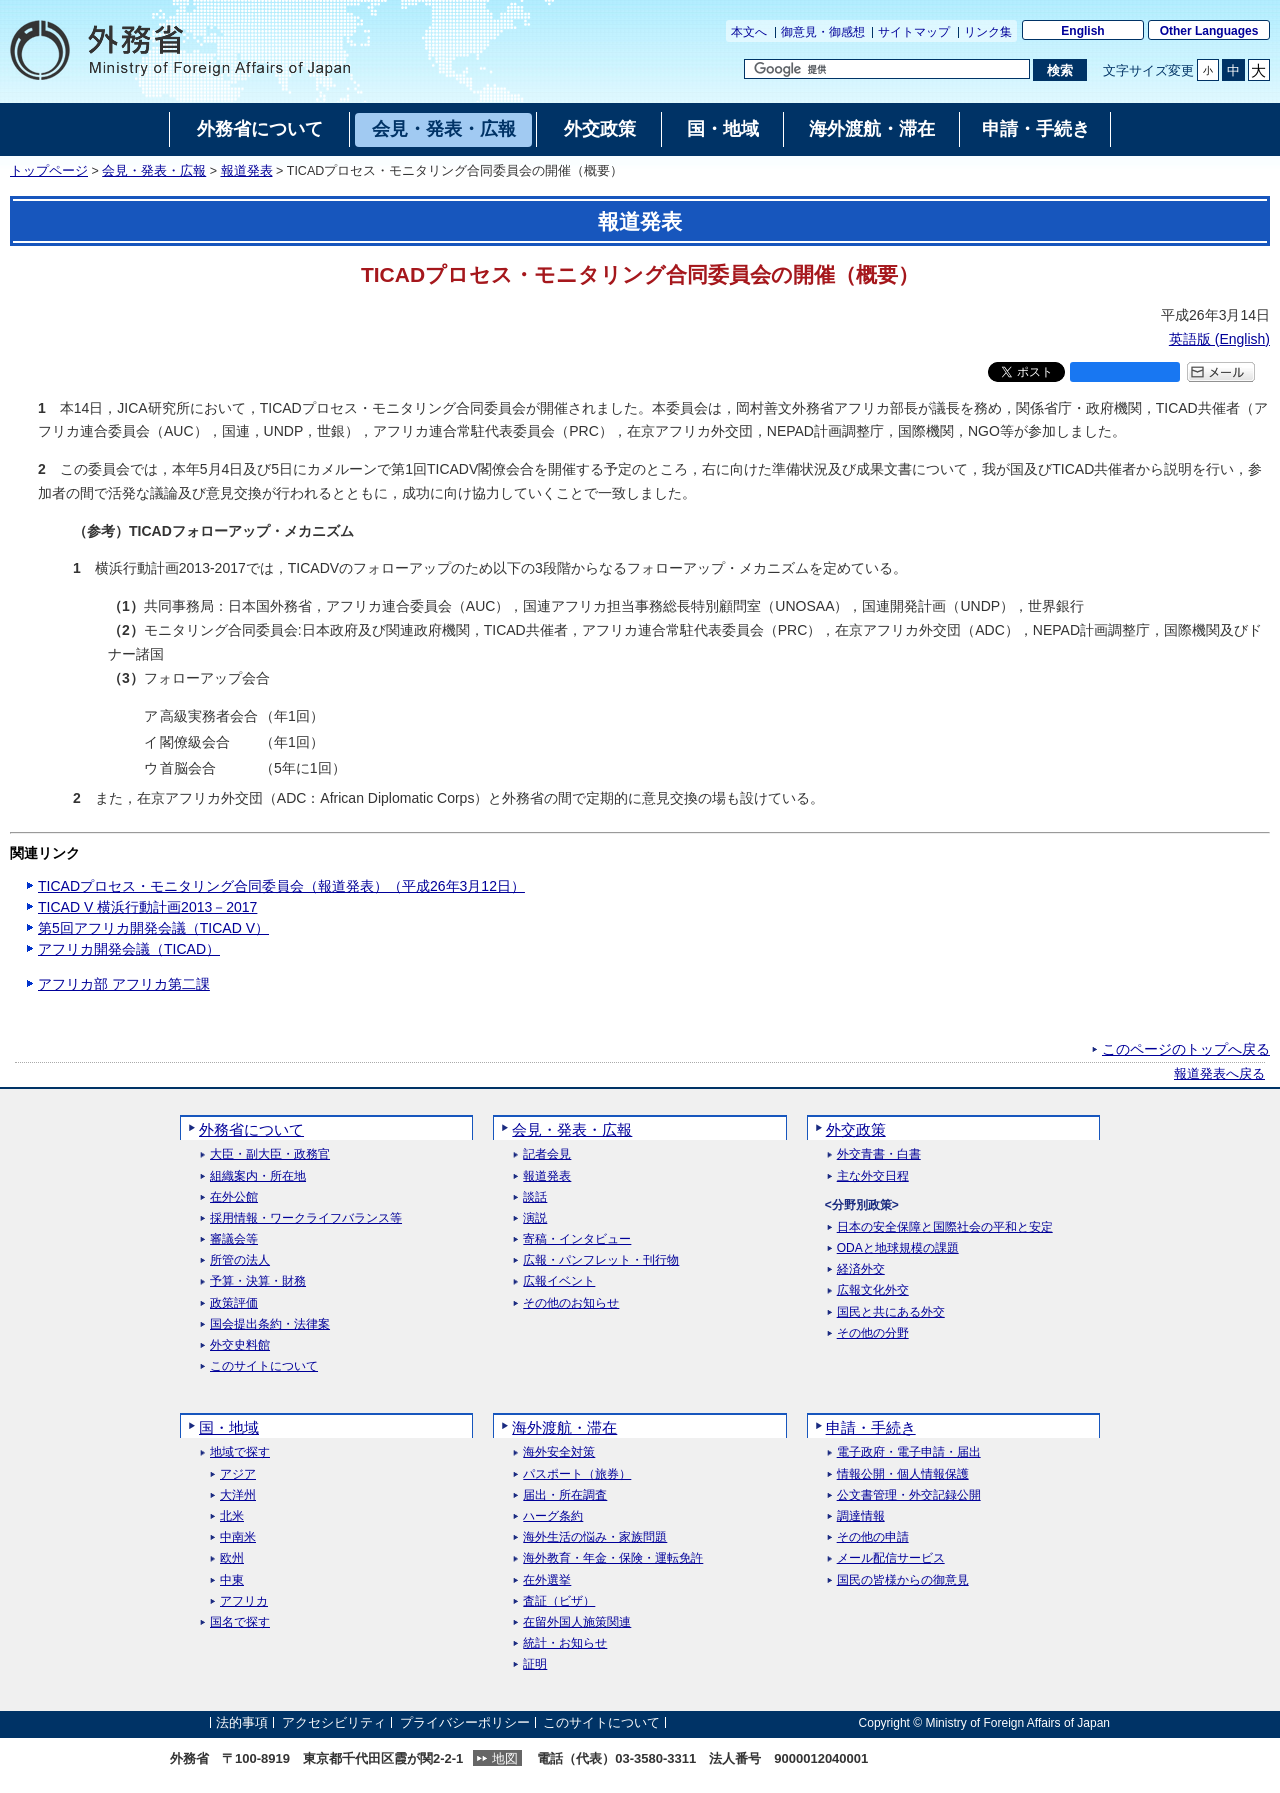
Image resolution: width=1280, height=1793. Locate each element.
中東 (232, 1580)
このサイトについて (264, 1366)
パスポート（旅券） (577, 1474)
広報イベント (559, 1281)
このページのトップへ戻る (1186, 1049)
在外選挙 (547, 1580)
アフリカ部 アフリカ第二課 (124, 984)
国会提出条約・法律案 (270, 1324)
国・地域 (229, 1427)
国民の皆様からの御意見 (903, 1580)
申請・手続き (871, 1427)
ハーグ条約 (553, 1516)
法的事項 (242, 1722)
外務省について (251, 1129)
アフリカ (244, 1601)
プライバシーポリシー (465, 1722)
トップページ (49, 171)
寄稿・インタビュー (577, 1239)
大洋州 (238, 1495)
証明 (535, 1664)
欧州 (232, 1558)
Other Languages (1209, 31)
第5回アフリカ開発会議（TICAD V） (153, 928)
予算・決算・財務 (258, 1281)
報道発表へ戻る (1219, 1074)
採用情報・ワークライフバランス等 (306, 1218)
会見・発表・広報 (154, 171)
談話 (535, 1197)
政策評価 (234, 1303)
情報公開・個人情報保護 (903, 1474)
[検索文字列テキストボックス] (887, 69)
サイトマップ (914, 32)
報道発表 (247, 171)
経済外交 (861, 1269)
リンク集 (988, 32)
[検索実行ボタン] (1059, 70)
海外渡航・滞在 (564, 1427)
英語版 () (1219, 339)
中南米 (238, 1537)
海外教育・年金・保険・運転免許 (613, 1558)
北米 (232, 1516)
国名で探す (240, 1622)
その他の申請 (873, 1537)
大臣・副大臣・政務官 (270, 1154)
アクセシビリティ (334, 1722)
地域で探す (240, 1452)
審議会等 (234, 1239)
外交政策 (856, 1129)
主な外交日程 (873, 1176)
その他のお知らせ (571, 1303)
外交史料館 (240, 1345)
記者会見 (547, 1154)
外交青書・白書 (879, 1154)
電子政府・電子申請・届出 (909, 1452)
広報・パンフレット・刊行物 (601, 1260)
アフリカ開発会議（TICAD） (129, 949)
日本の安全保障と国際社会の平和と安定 (945, 1227)
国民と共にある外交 (891, 1312)
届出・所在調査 (565, 1495)
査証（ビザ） (559, 1601)
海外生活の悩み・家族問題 (595, 1537)
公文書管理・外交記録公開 (909, 1495)
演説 (535, 1218)
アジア (238, 1474)
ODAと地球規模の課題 (898, 1248)
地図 (505, 1758)
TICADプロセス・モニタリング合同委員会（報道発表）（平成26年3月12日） (281, 886)
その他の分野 (873, 1333)
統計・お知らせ (565, 1643)
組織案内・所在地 (258, 1176)
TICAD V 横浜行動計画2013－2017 (147, 907)
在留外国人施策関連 (577, 1622)
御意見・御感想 (823, 32)
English (1082, 31)
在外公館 (234, 1197)
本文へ (749, 32)
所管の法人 (240, 1260)
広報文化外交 (873, 1290)
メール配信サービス (891, 1558)
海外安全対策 (559, 1452)
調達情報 (861, 1516)
